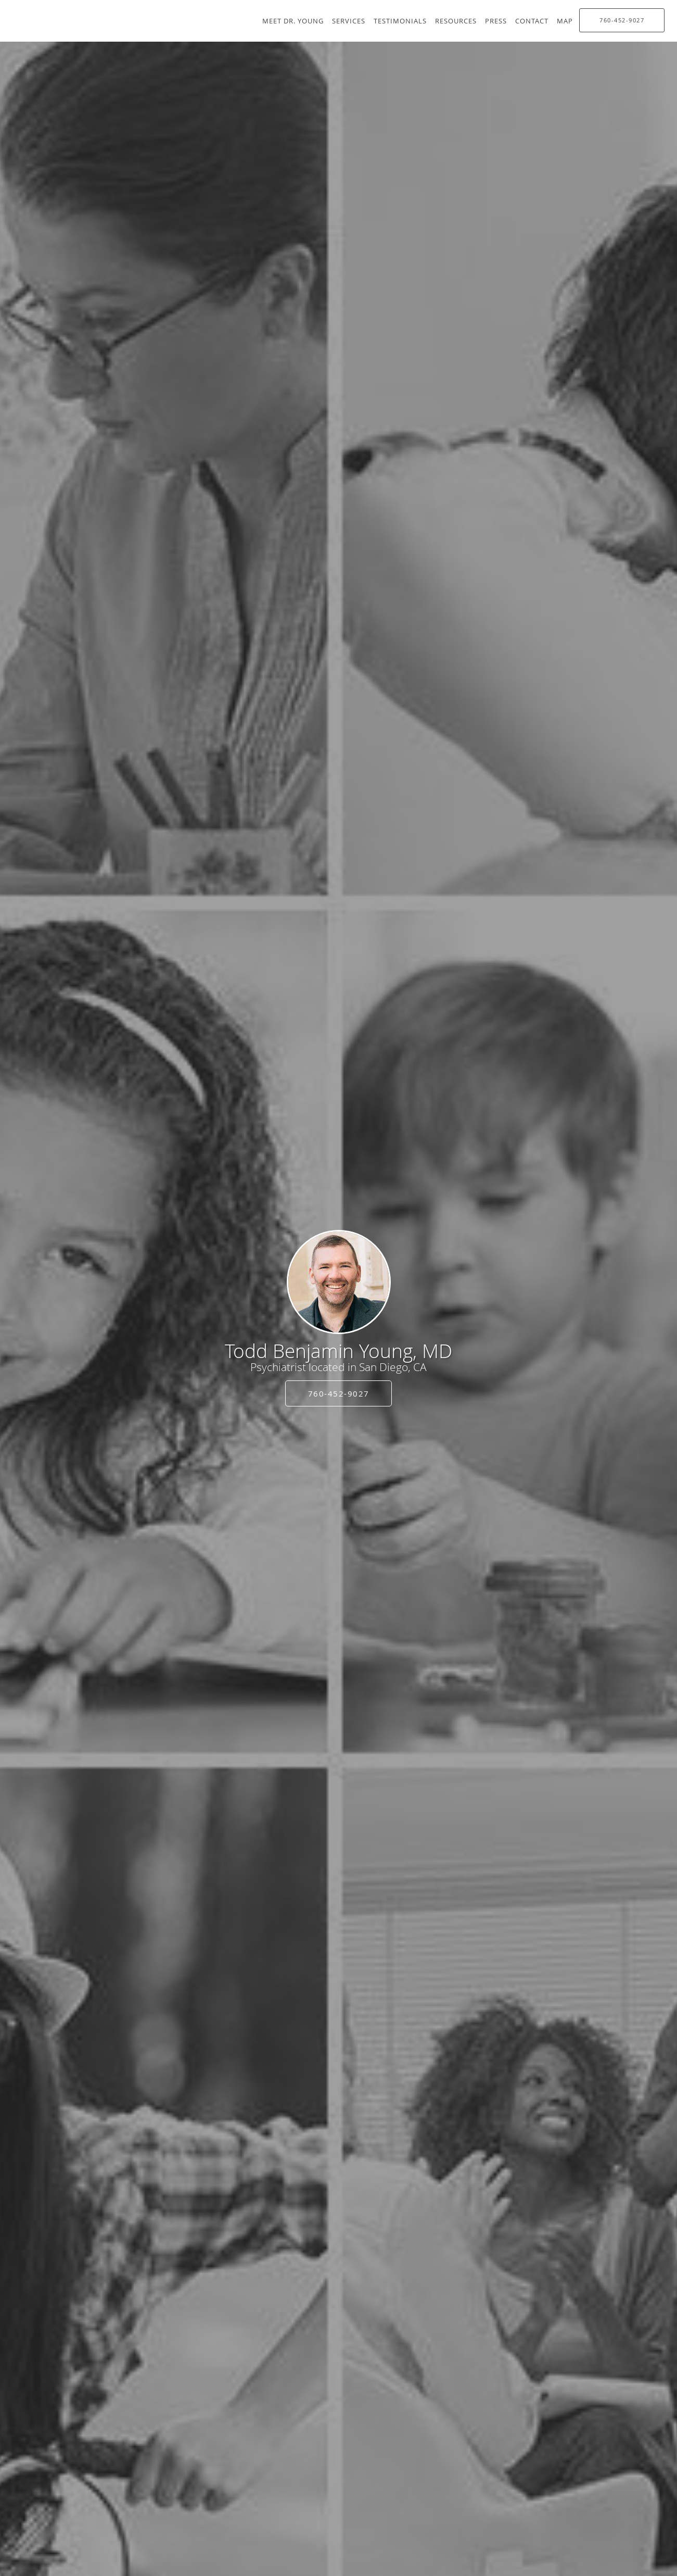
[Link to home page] (339, 1282)
